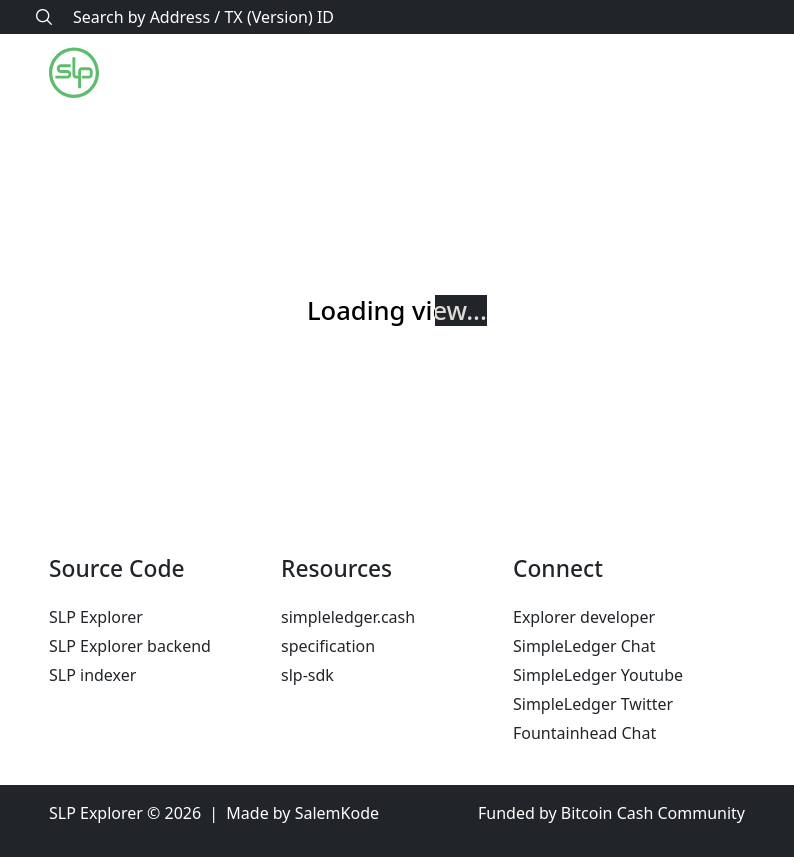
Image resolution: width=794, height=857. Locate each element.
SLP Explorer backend (130, 646)
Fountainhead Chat (584, 733)
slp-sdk (307, 675)
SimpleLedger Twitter (593, 704)
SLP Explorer (96, 617)
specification (328, 646)
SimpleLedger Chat (584, 646)
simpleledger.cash (348, 617)
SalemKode (337, 813)
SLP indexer (92, 675)
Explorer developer (584, 617)
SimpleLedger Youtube (598, 675)
